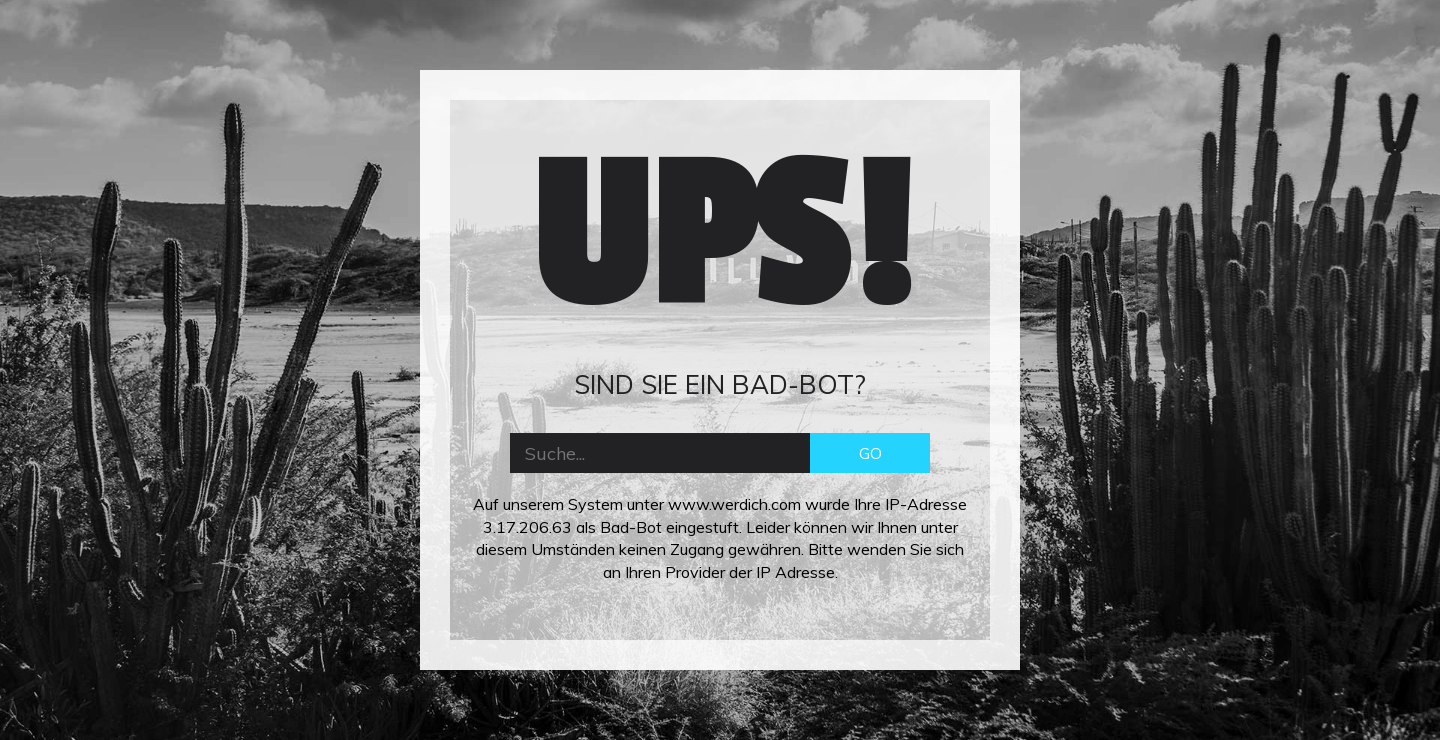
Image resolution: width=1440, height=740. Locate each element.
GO (870, 453)
